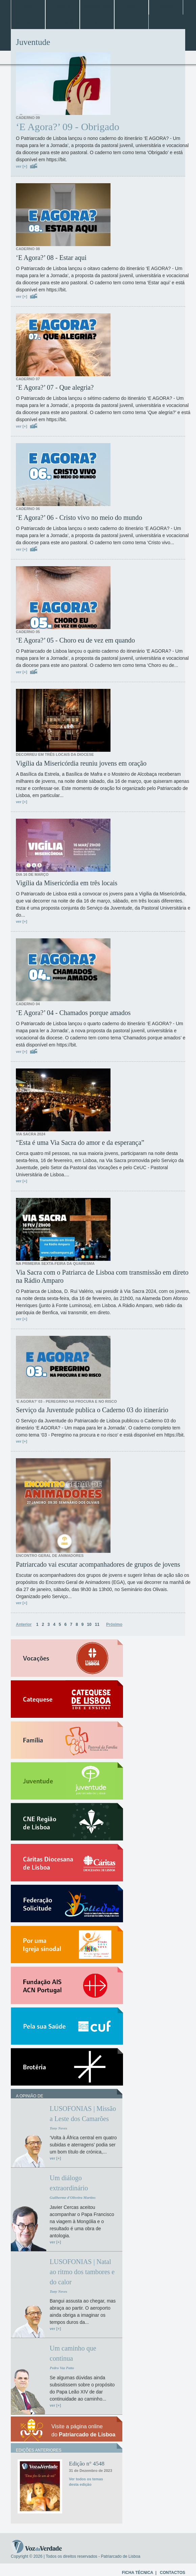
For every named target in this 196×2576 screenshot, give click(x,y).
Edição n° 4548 (86, 2463)
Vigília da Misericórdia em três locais (66, 883)
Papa (131, 7)
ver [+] (21, 166)
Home (28, 7)
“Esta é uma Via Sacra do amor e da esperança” (80, 1142)
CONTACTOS (172, 2572)
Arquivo (97, 22)
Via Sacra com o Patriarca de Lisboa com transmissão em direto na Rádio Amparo (102, 1276)
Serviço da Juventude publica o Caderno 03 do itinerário (92, 1410)
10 (89, 1624)
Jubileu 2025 (97, 7)
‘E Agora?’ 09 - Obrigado (67, 126)
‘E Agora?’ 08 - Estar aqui (51, 257)
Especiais (62, 22)
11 (97, 1624)
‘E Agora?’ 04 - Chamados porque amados (73, 1012)
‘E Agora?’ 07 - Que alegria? (55, 387)
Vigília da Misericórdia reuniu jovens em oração (81, 763)
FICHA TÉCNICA (137, 2572)
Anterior (24, 1624)
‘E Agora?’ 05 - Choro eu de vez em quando (75, 640)
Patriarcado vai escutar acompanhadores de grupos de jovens (98, 1564)
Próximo (114, 1624)
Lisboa (62, 7)
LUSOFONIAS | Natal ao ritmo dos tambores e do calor (82, 2272)
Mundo (165, 7)
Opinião (131, 22)
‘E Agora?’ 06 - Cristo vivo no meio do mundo (79, 517)
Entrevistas (28, 22)
